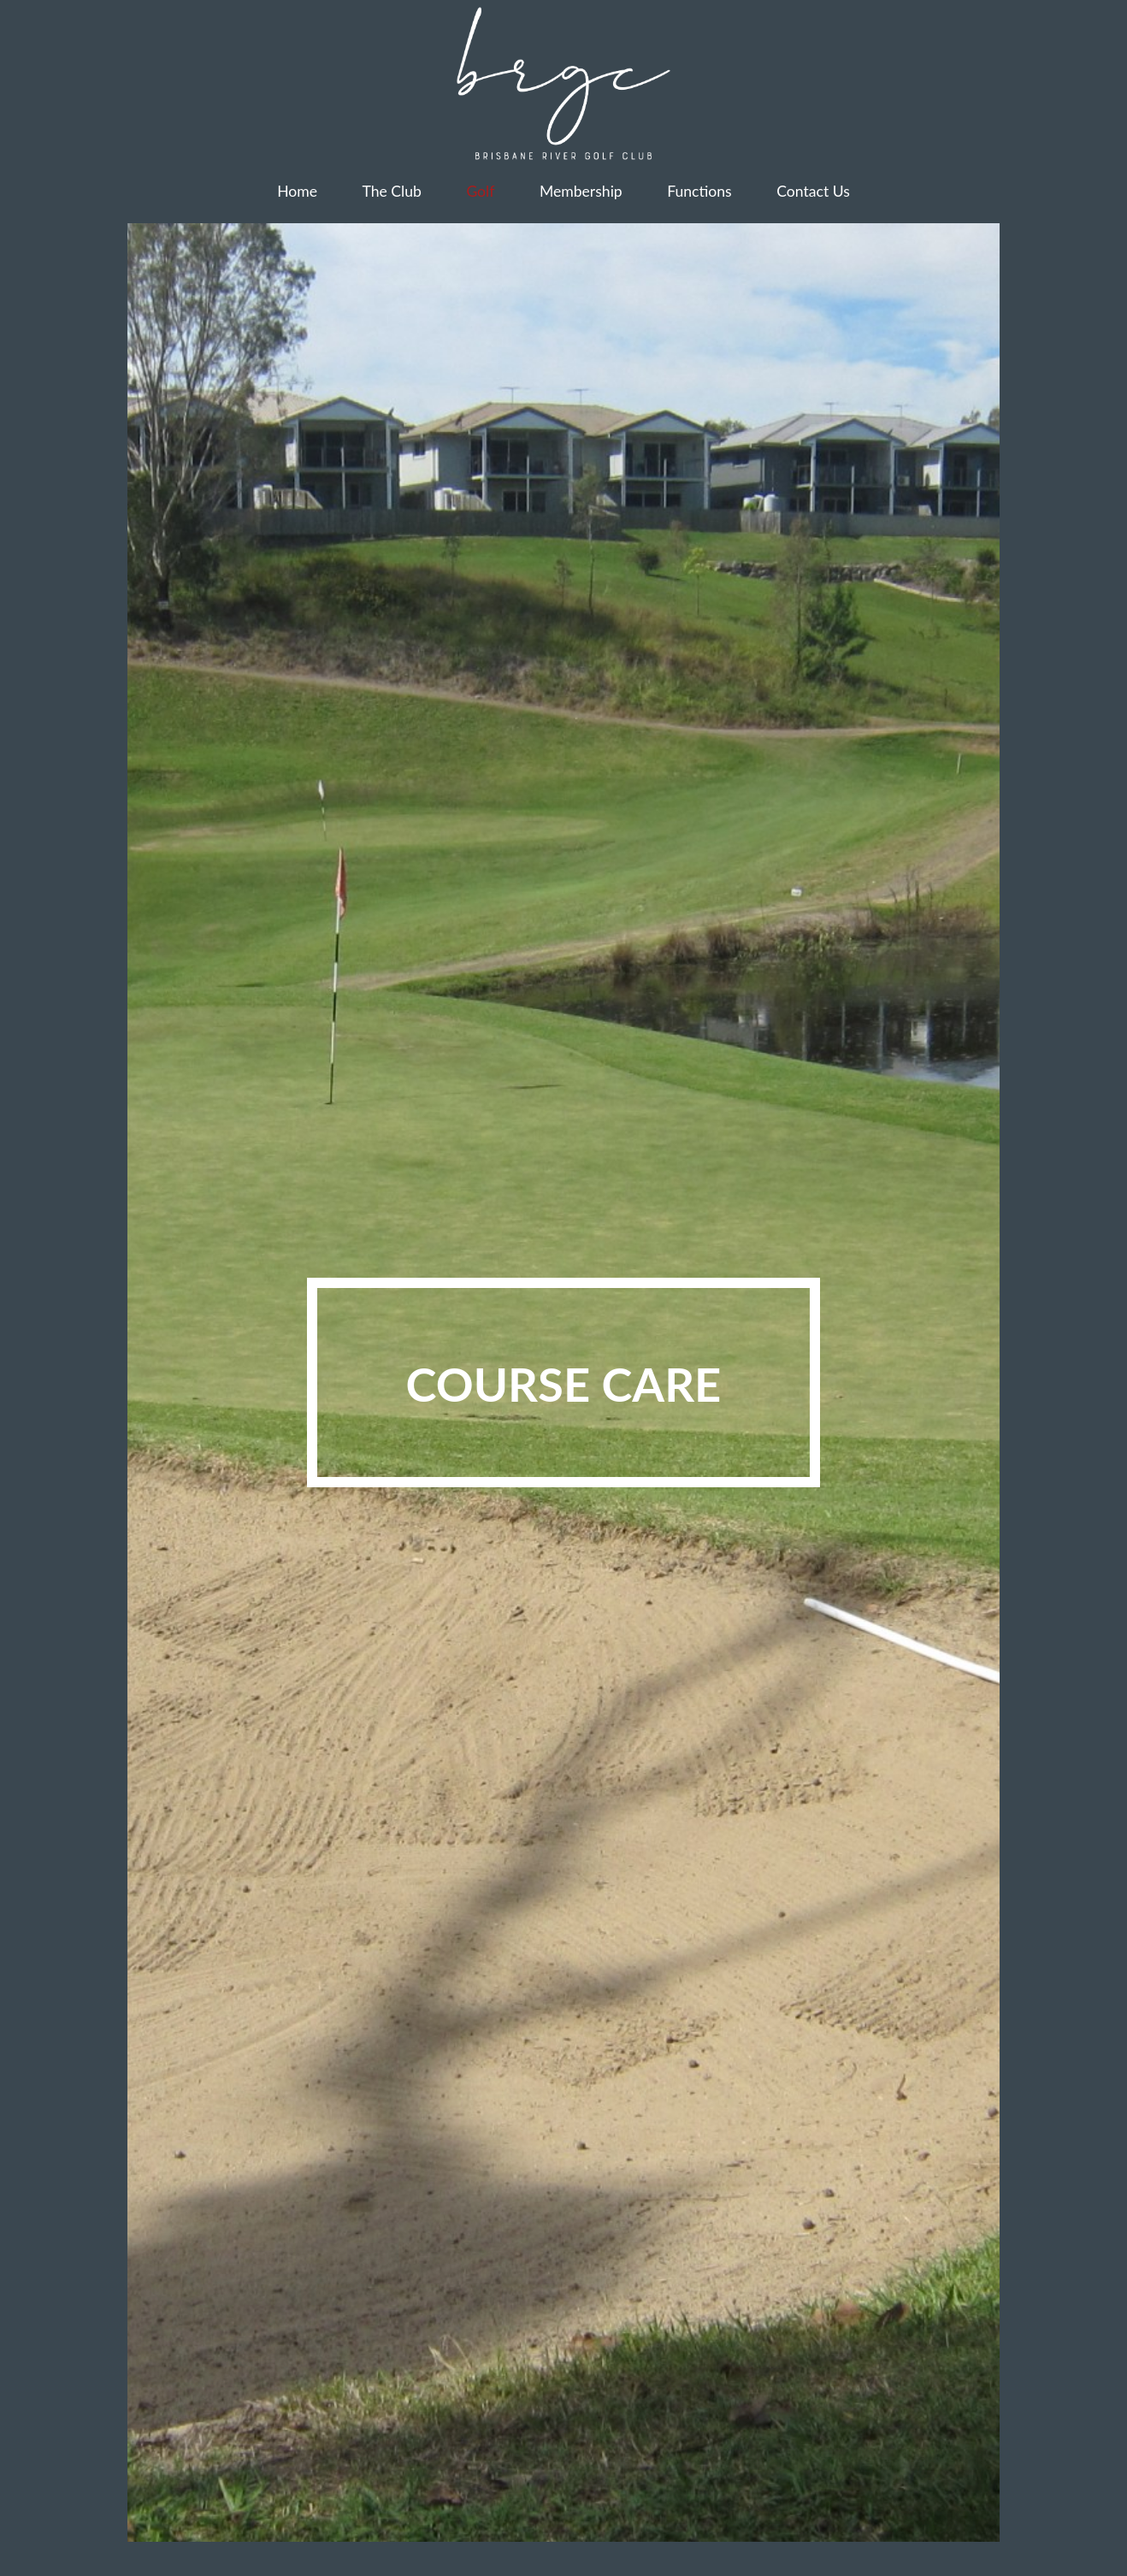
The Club (392, 191)
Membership (581, 191)
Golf (480, 191)
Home (297, 191)
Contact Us (813, 191)
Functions (699, 191)
